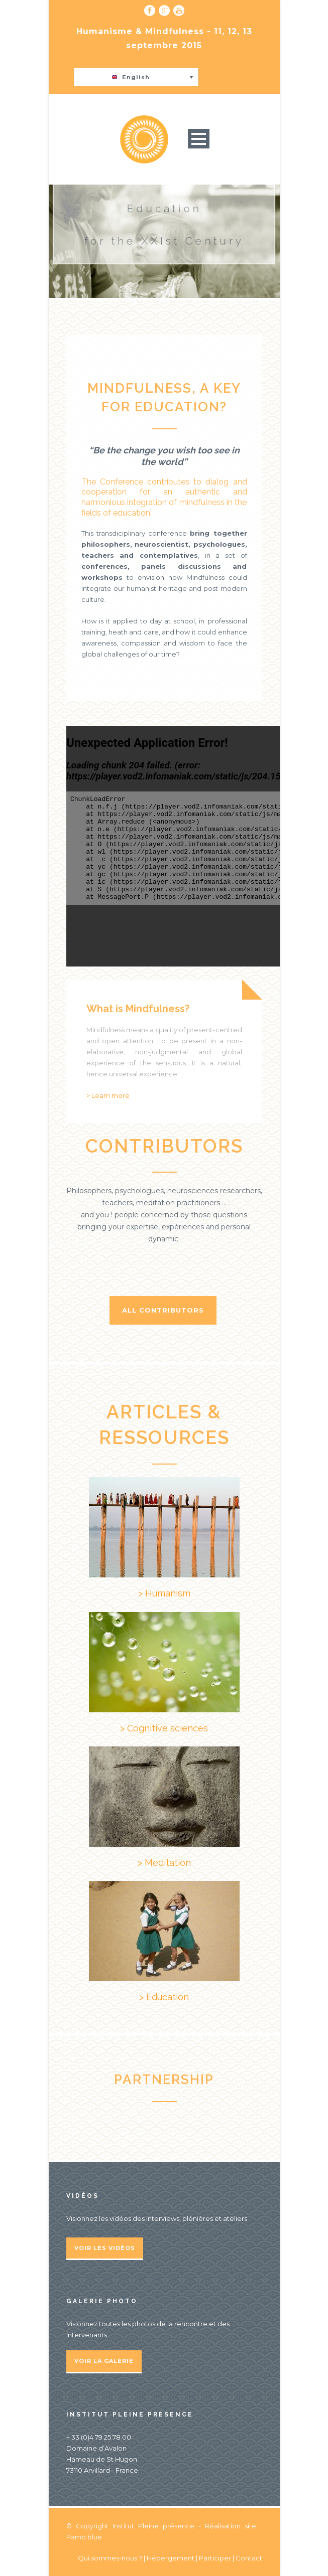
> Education (164, 1997)
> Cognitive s (147, 1728)
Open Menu (198, 138)
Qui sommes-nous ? (111, 2558)
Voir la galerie (104, 2360)
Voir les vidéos (104, 2247)
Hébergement (170, 2558)
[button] (136, 77)
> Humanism (164, 1593)
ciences (191, 1728)
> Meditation (164, 1862)
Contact (249, 2558)
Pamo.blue (84, 2537)
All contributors (163, 1310)
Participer (215, 2558)
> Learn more (108, 1095)
